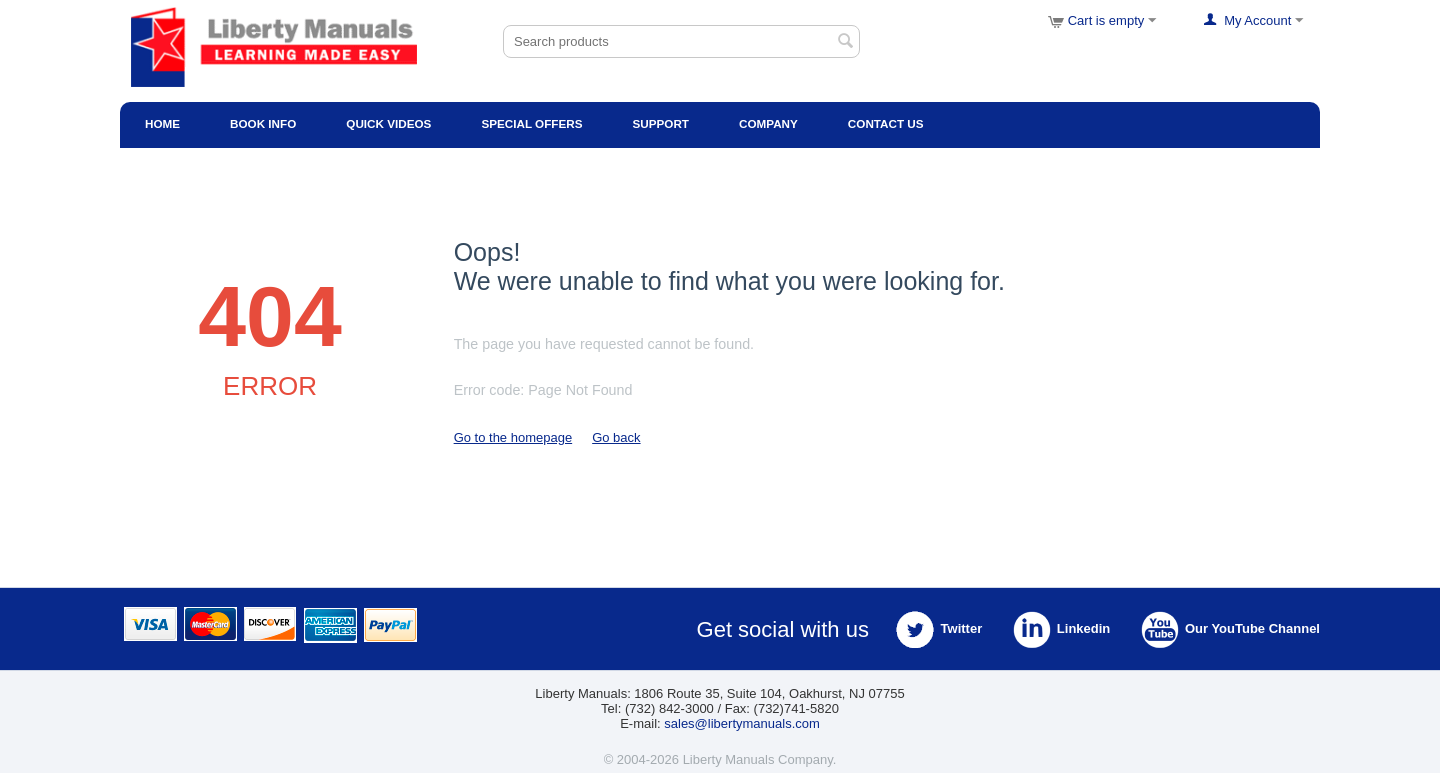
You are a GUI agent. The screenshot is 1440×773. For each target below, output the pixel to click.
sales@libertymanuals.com (742, 723)
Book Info (263, 123)
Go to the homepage (513, 437)
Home (162, 123)
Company (768, 123)
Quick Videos (388, 123)
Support (660, 123)
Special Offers (531, 123)
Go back (616, 437)
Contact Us (886, 123)
